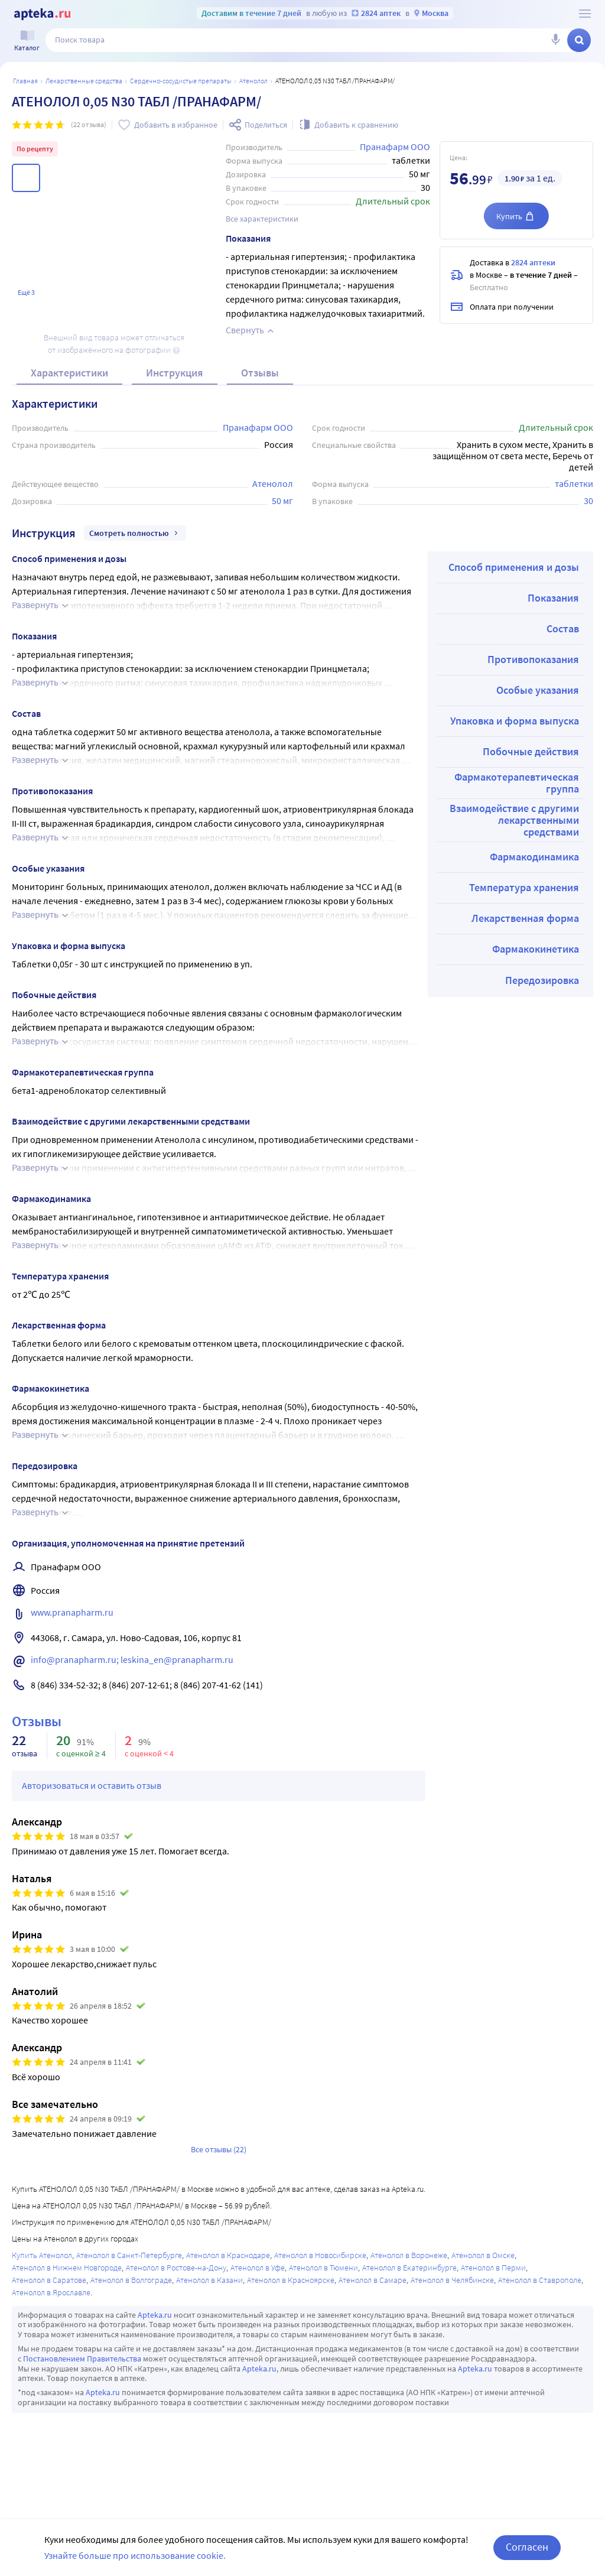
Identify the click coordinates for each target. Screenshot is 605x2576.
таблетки (574, 483)
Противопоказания (533, 659)
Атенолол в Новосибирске (320, 2255)
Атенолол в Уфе (257, 2267)
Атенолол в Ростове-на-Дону (176, 2267)
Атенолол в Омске (483, 2255)
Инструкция (174, 372)
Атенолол (253, 80)
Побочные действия (531, 751)
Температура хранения (524, 887)
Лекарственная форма (525, 918)
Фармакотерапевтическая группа (516, 782)
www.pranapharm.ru (72, 1612)
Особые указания (537, 690)
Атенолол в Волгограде (131, 2280)
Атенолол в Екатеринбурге (409, 2267)
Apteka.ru (155, 2314)
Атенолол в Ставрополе (539, 2280)
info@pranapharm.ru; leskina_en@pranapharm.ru (132, 1659)
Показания (553, 598)
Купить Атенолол (42, 2255)
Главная (25, 80)
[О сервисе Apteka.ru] (585, 13)
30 (588, 500)
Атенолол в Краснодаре (228, 2255)
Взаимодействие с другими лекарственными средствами (514, 820)
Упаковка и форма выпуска (514, 720)
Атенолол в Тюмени (323, 2267)
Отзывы (260, 372)
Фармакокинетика (535, 949)
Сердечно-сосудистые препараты (181, 80)
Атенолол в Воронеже (408, 2255)
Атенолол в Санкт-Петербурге (129, 2255)
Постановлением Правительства (82, 2358)
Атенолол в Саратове (49, 2280)
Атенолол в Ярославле (51, 2292)
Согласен (527, 2547)
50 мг (282, 500)
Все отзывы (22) (218, 2149)
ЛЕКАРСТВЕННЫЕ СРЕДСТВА (83, 80)
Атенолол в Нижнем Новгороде (67, 2267)
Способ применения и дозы (513, 567)
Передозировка (542, 980)
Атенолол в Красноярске (290, 2280)
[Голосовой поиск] (555, 40)
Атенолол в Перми (493, 2267)
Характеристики (69, 372)
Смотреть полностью (135, 533)
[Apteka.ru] (42, 14)
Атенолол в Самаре (372, 2280)
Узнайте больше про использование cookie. (135, 2555)
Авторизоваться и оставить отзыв (91, 1785)
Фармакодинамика (534, 856)
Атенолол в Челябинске (452, 2280)
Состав (563, 628)
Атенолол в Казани (209, 2280)
